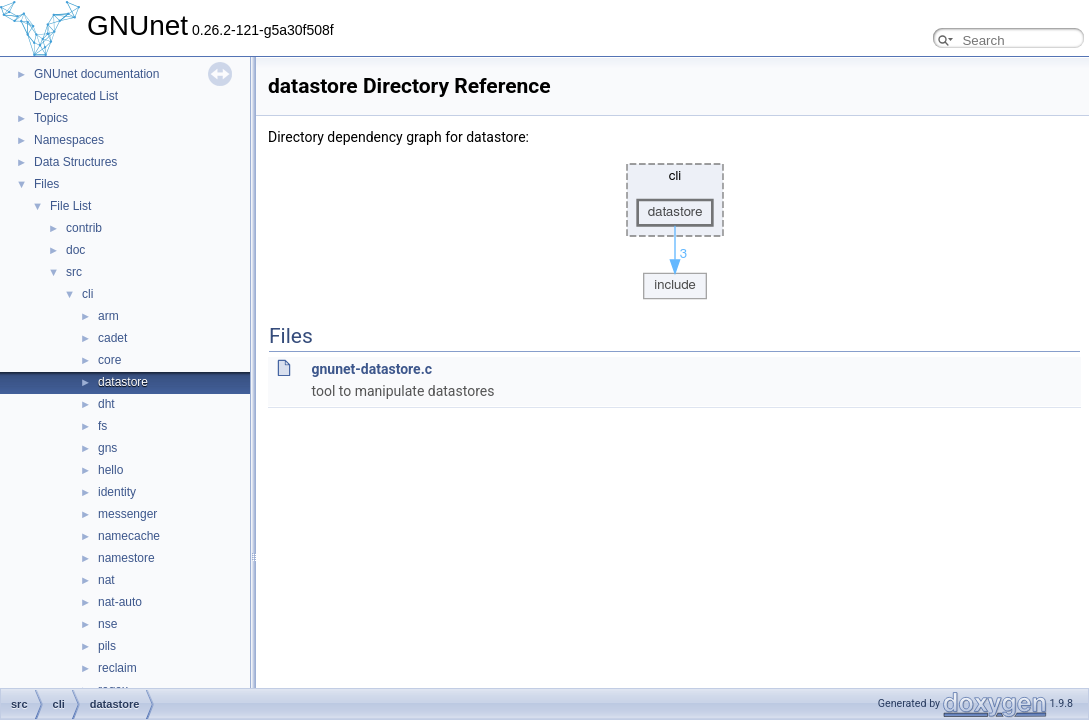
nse (107, 624)
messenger (127, 514)
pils (107, 646)
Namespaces (69, 140)
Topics (51, 118)
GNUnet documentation (96, 74)
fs (102, 426)
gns (107, 448)
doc (75, 250)
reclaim (117, 668)
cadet (112, 338)
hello (110, 470)
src (74, 272)
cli (87, 294)
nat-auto (120, 602)
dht (106, 404)
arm (108, 316)
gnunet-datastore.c (371, 369)
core (109, 360)
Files (46, 184)
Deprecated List (76, 96)
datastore (123, 382)
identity (117, 492)
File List (70, 206)
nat (106, 580)
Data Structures (75, 162)
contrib (84, 228)
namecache (129, 536)
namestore (126, 558)
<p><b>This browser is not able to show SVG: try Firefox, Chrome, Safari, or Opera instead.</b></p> (675, 226)
